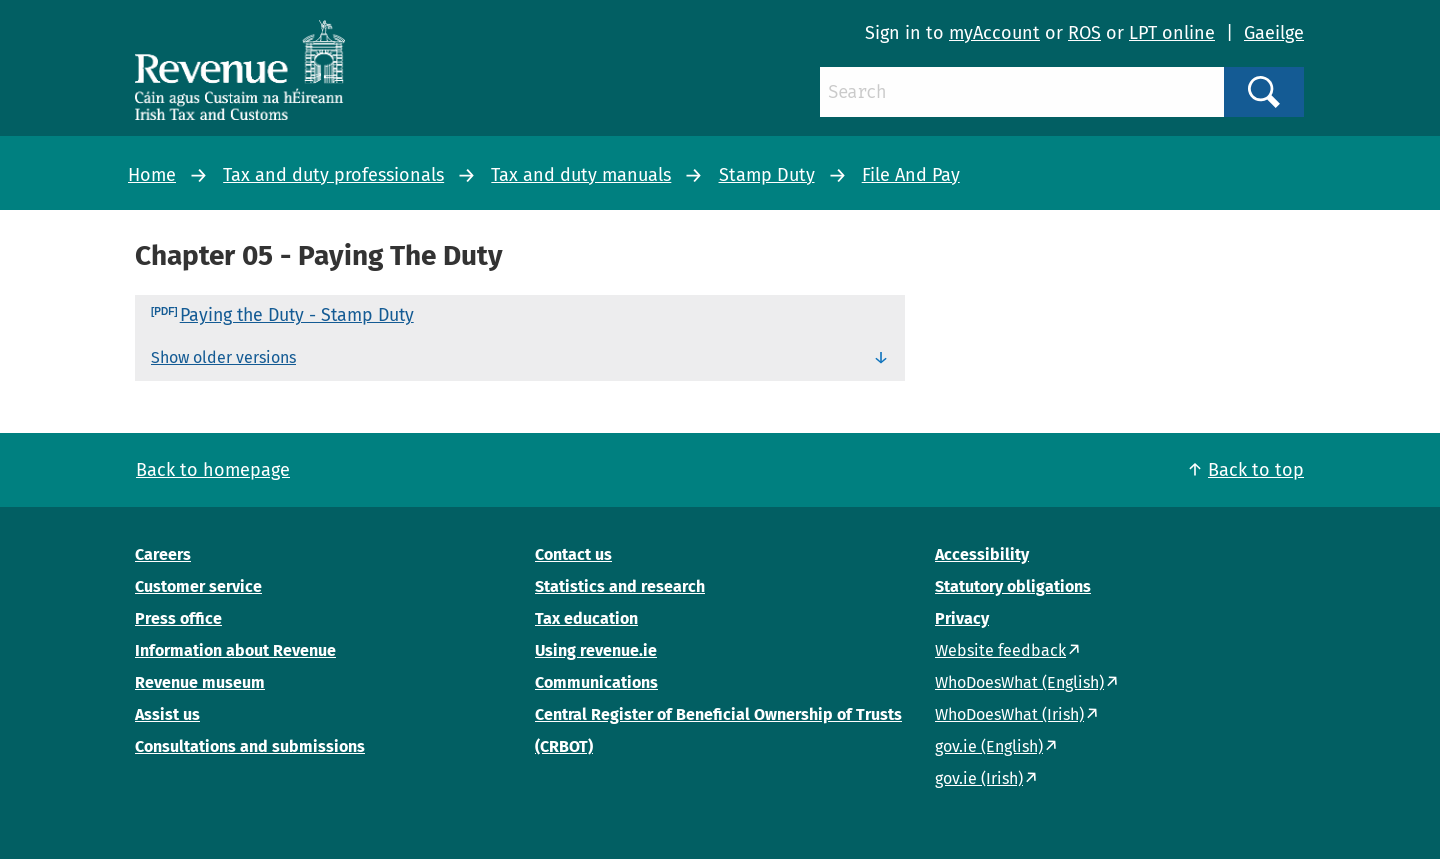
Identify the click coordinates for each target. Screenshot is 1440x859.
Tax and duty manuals (581, 175)
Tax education (586, 618)
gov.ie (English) (989, 746)
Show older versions (223, 357)
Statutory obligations (1013, 586)
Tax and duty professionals (333, 175)
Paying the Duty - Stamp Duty (297, 315)
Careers (163, 554)
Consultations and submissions (250, 746)
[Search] (1022, 92)
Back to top (1256, 470)
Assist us (167, 714)
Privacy (962, 618)
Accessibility (982, 554)
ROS (1084, 33)
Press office (178, 618)
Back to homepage (213, 470)
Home (152, 175)
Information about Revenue (235, 650)
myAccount (994, 33)
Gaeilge (1274, 33)
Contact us (573, 554)
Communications (596, 682)
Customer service (198, 586)
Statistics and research (620, 586)
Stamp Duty (767, 175)
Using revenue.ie (596, 650)
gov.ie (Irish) (979, 778)
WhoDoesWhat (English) (1019, 682)
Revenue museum (200, 682)
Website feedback (1000, 650)
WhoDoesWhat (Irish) (1009, 714)
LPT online (1172, 33)
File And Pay (911, 175)
